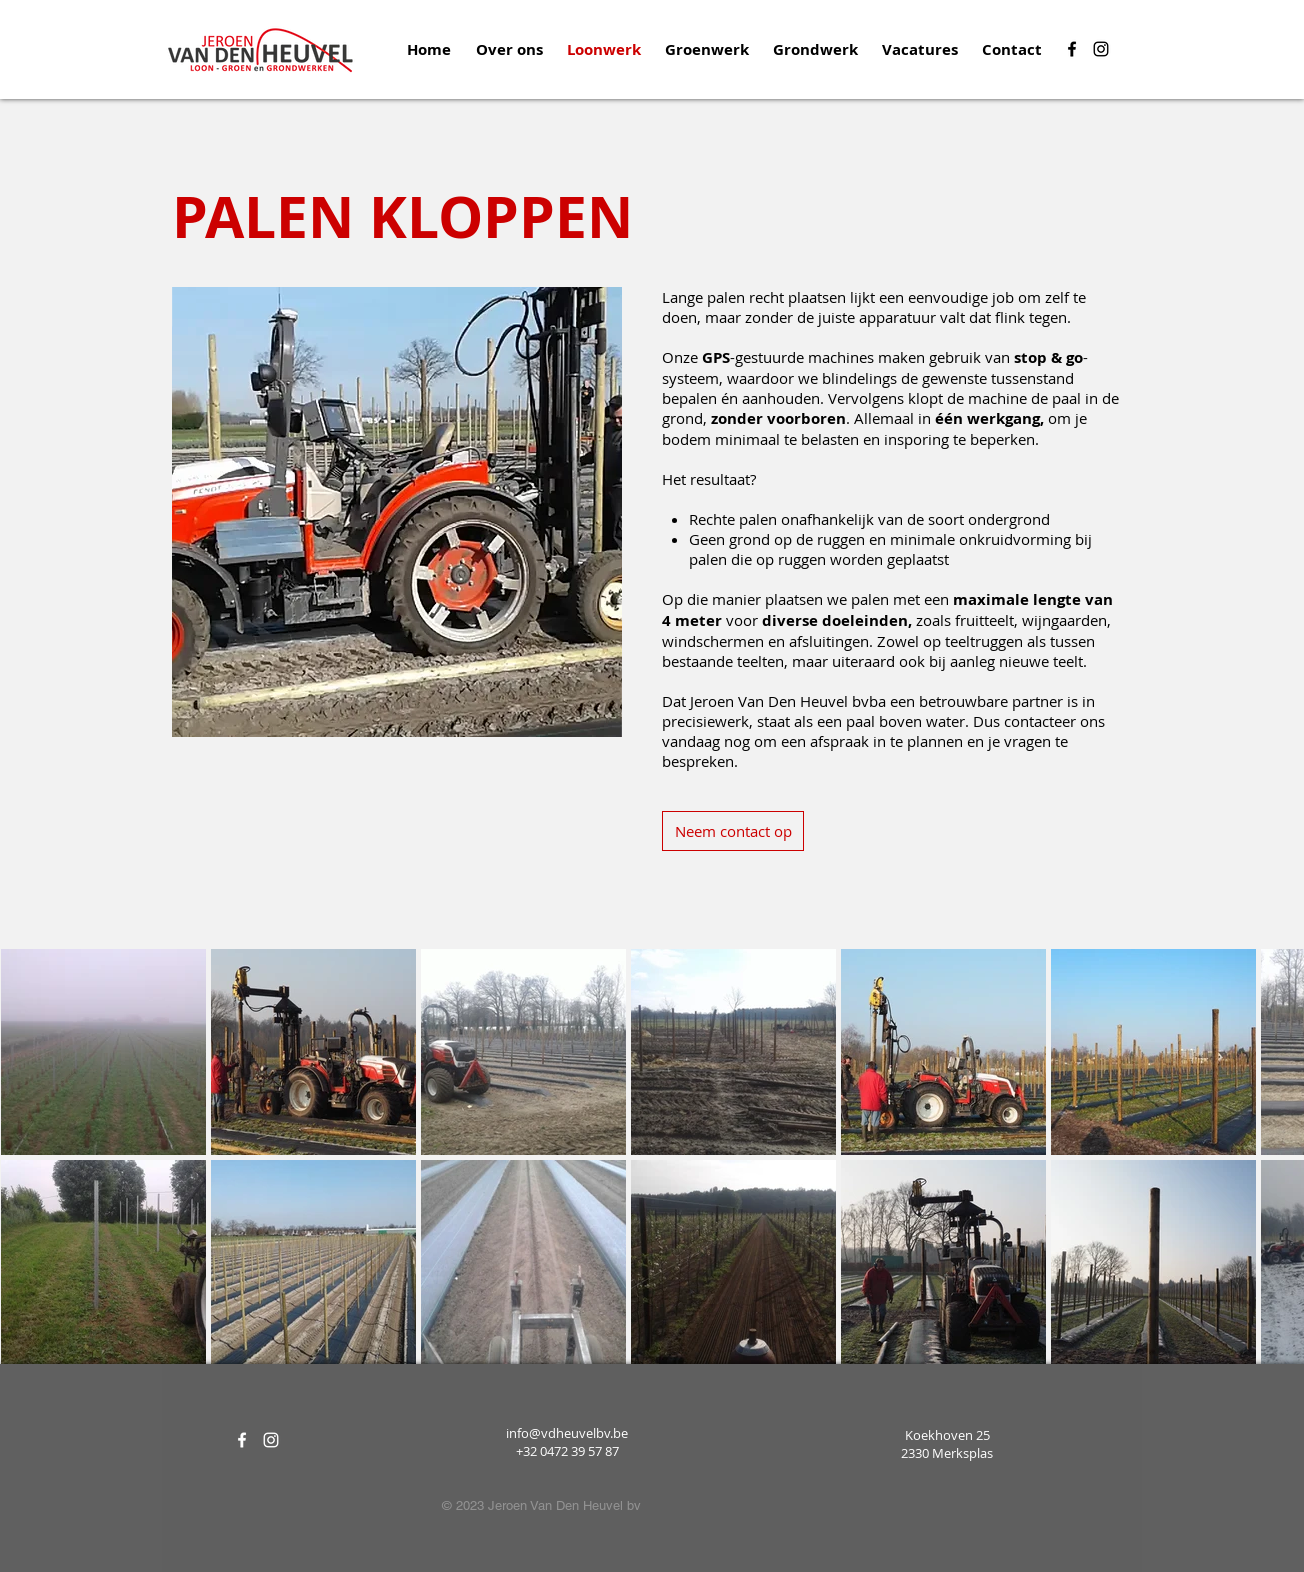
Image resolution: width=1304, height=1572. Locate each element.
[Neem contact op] (733, 831)
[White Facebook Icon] (242, 1440)
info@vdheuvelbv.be (567, 1433)
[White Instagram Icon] (271, 1440)
